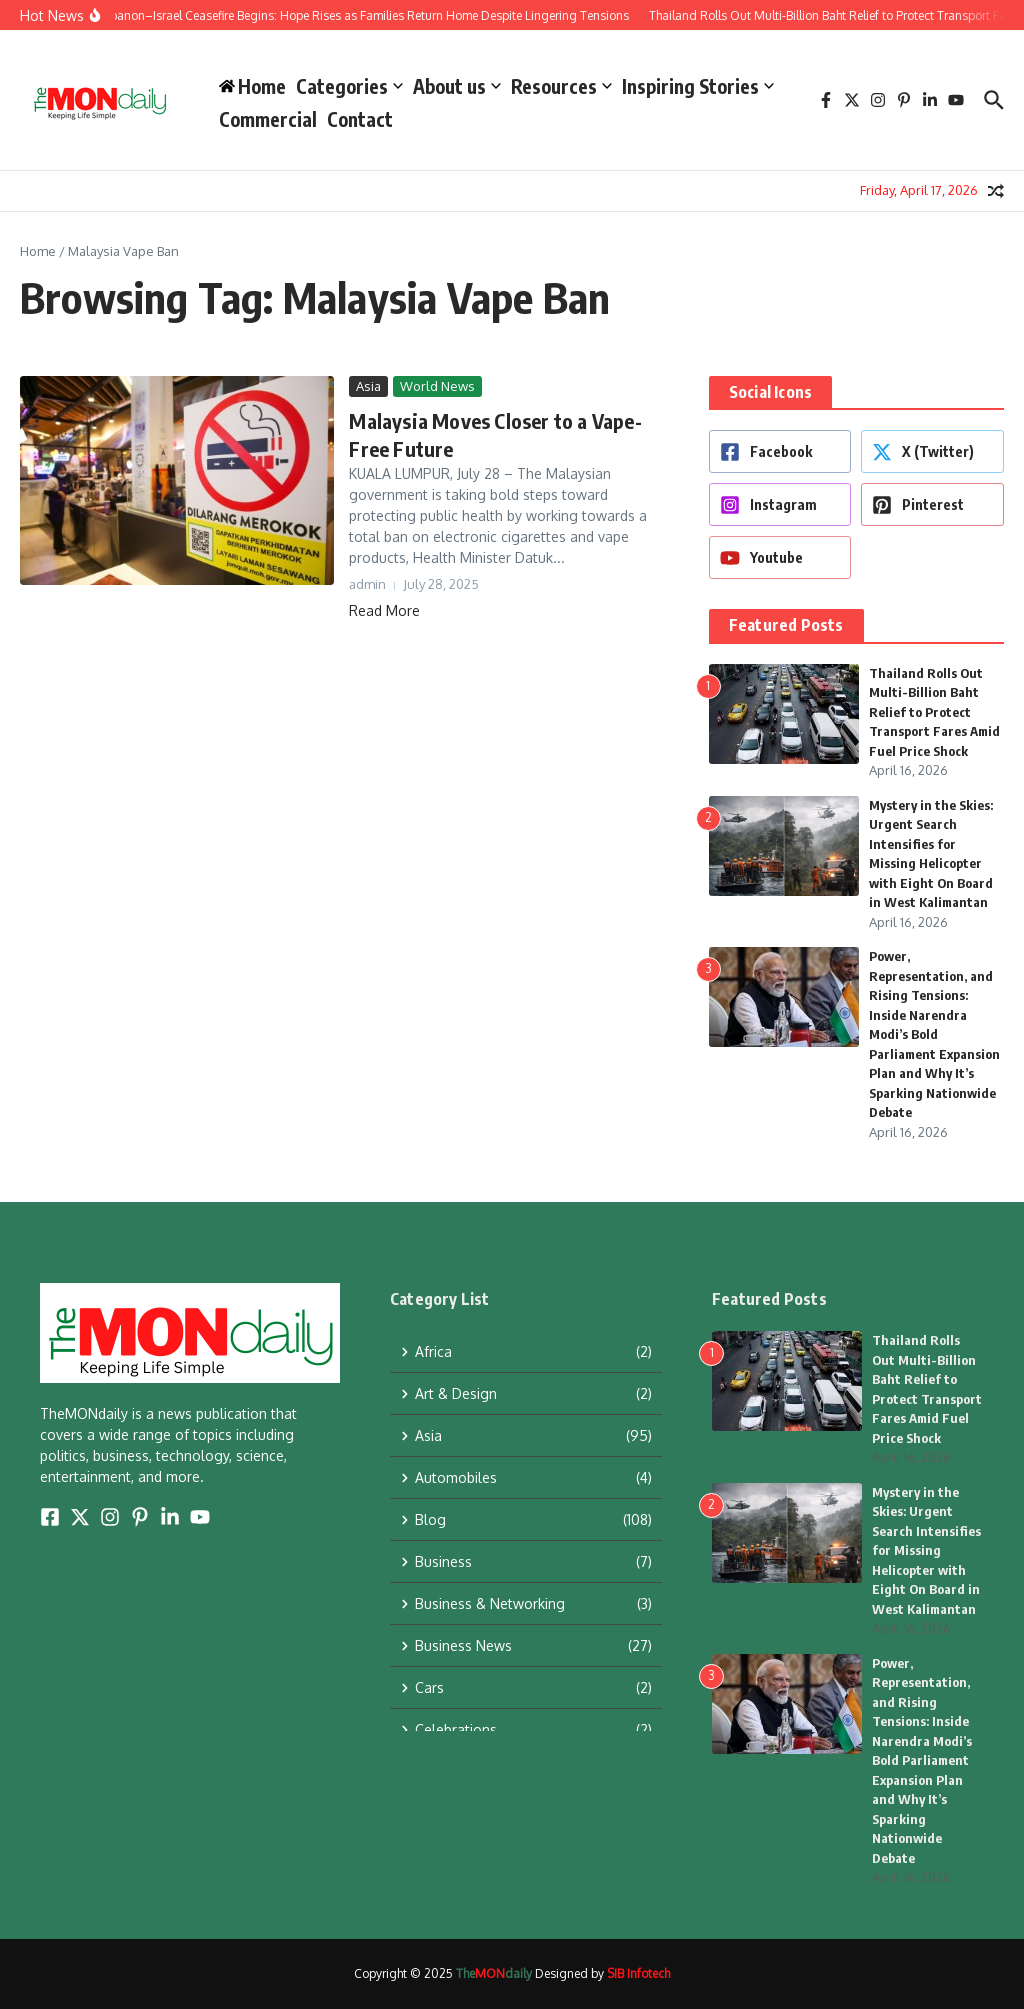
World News (437, 386)
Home (38, 251)
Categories (349, 86)
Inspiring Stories (698, 86)
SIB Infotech (638, 1973)
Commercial (268, 119)
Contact (360, 119)
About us (457, 86)
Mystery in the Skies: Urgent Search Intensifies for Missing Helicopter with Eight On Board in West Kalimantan (926, 1550)
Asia (368, 386)
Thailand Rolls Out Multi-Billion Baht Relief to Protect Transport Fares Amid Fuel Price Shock (934, 712)
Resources (561, 86)
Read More (384, 610)
